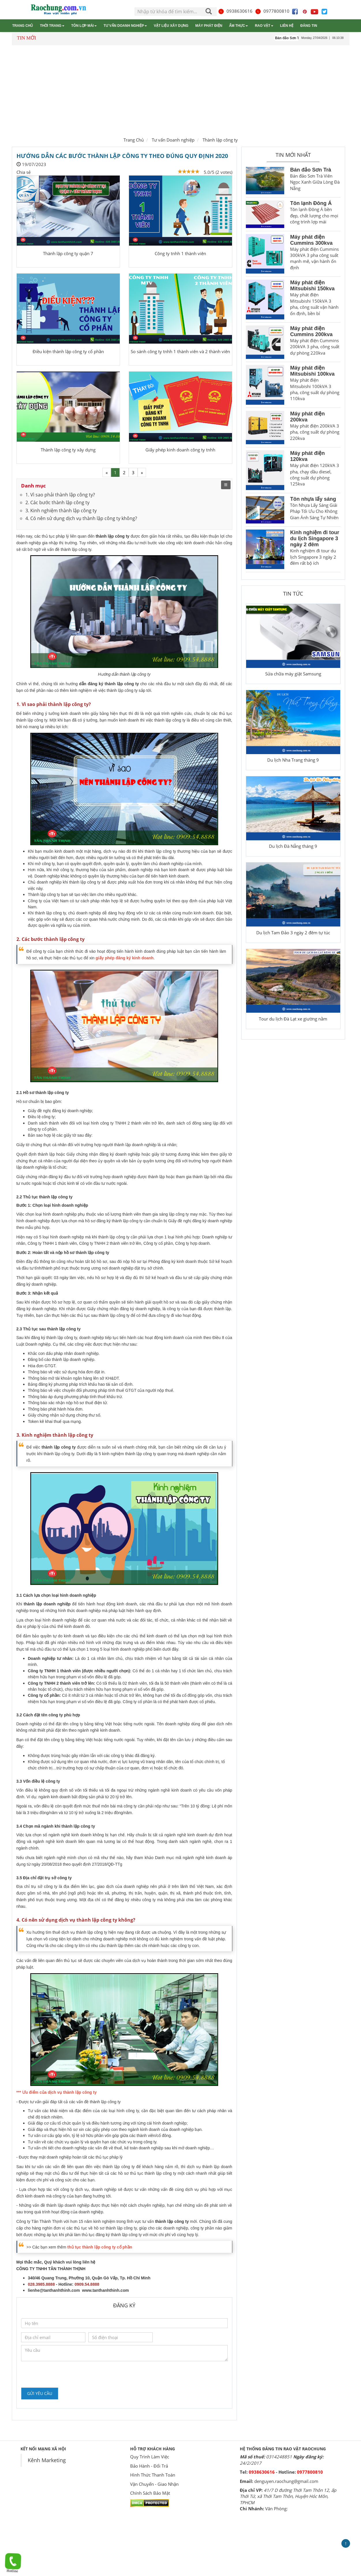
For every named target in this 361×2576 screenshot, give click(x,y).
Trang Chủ (134, 140)
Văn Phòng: (276, 2508)
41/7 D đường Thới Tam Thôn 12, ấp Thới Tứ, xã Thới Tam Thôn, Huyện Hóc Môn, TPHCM (288, 2496)
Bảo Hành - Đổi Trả (149, 2466)
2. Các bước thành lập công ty (57, 502)
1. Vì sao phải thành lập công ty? (60, 495)
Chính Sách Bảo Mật (150, 2493)
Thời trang (52, 26)
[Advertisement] (180, 90)
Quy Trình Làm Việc (149, 2457)
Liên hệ (286, 26)
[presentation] (65, 2374)
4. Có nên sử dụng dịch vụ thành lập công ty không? (81, 518)
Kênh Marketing (47, 2460)
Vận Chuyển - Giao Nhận (154, 2484)
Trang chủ (22, 26)
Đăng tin (308, 26)
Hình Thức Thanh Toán (152, 2475)
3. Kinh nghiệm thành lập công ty (61, 510)
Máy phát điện (208, 26)
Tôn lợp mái (84, 26)
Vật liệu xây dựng (171, 26)
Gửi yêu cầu (39, 2393)
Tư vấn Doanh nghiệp (125, 26)
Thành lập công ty (220, 140)
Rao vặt (264, 26)
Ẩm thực (238, 26)
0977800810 (272, 11)
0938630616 (235, 11)
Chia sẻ (23, 172)
